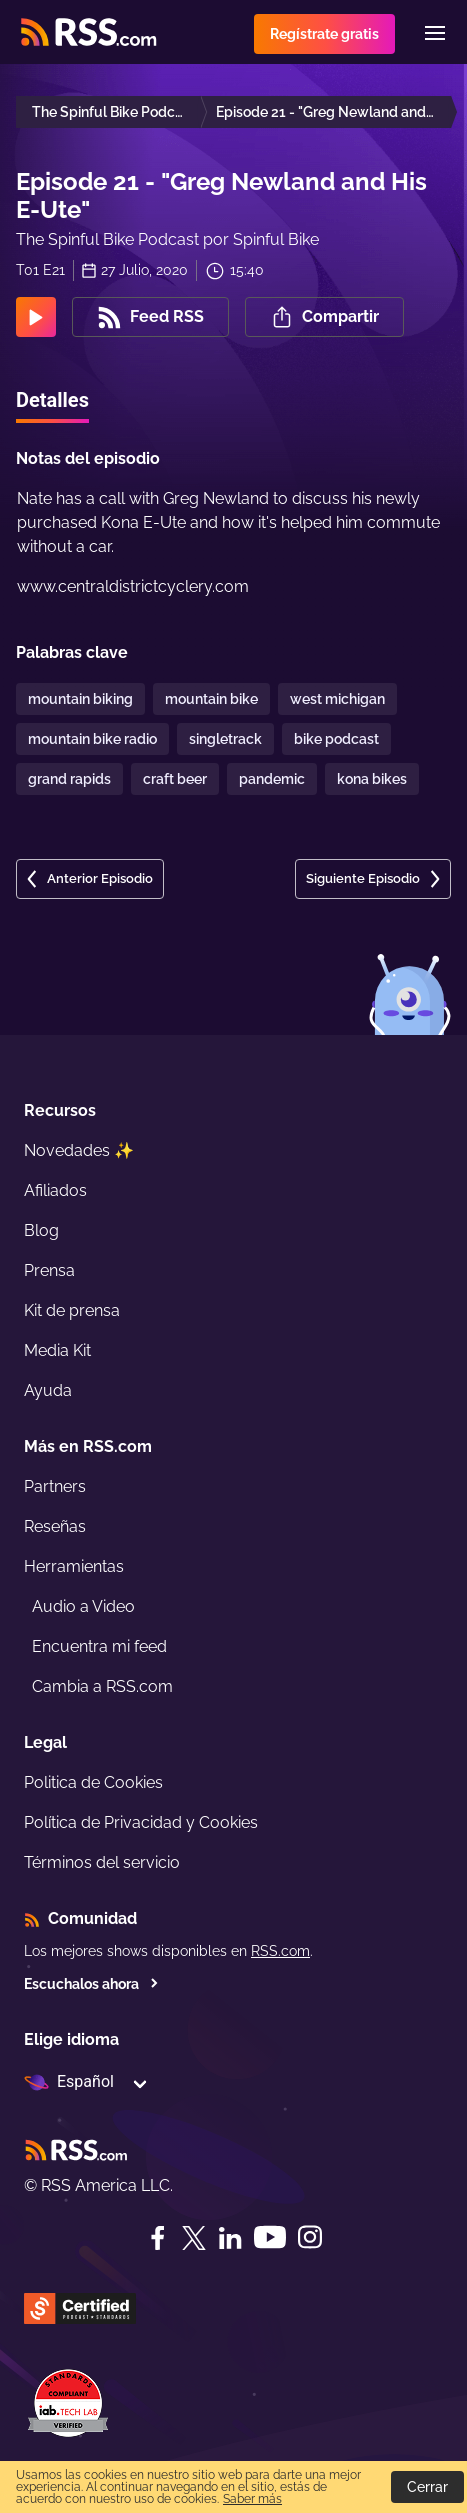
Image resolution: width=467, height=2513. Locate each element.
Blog (41, 1230)
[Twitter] (194, 2238)
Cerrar (427, 2487)
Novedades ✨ (79, 1150)
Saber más (252, 2499)
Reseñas (55, 1526)
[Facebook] (158, 2238)
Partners (55, 1486)
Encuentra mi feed (99, 1646)
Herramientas (74, 1566)
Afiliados (55, 1190)
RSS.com (280, 1951)
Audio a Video (83, 1606)
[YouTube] (270, 2237)
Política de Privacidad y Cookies (141, 1822)
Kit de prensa (72, 1310)
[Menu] (435, 33)
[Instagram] (310, 2237)
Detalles (52, 400)
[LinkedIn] (230, 2238)
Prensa (49, 1270)
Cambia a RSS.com (102, 1686)
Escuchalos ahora (91, 1984)
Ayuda (48, 1390)
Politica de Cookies (93, 1782)
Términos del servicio (102, 1862)
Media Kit (57, 1350)
